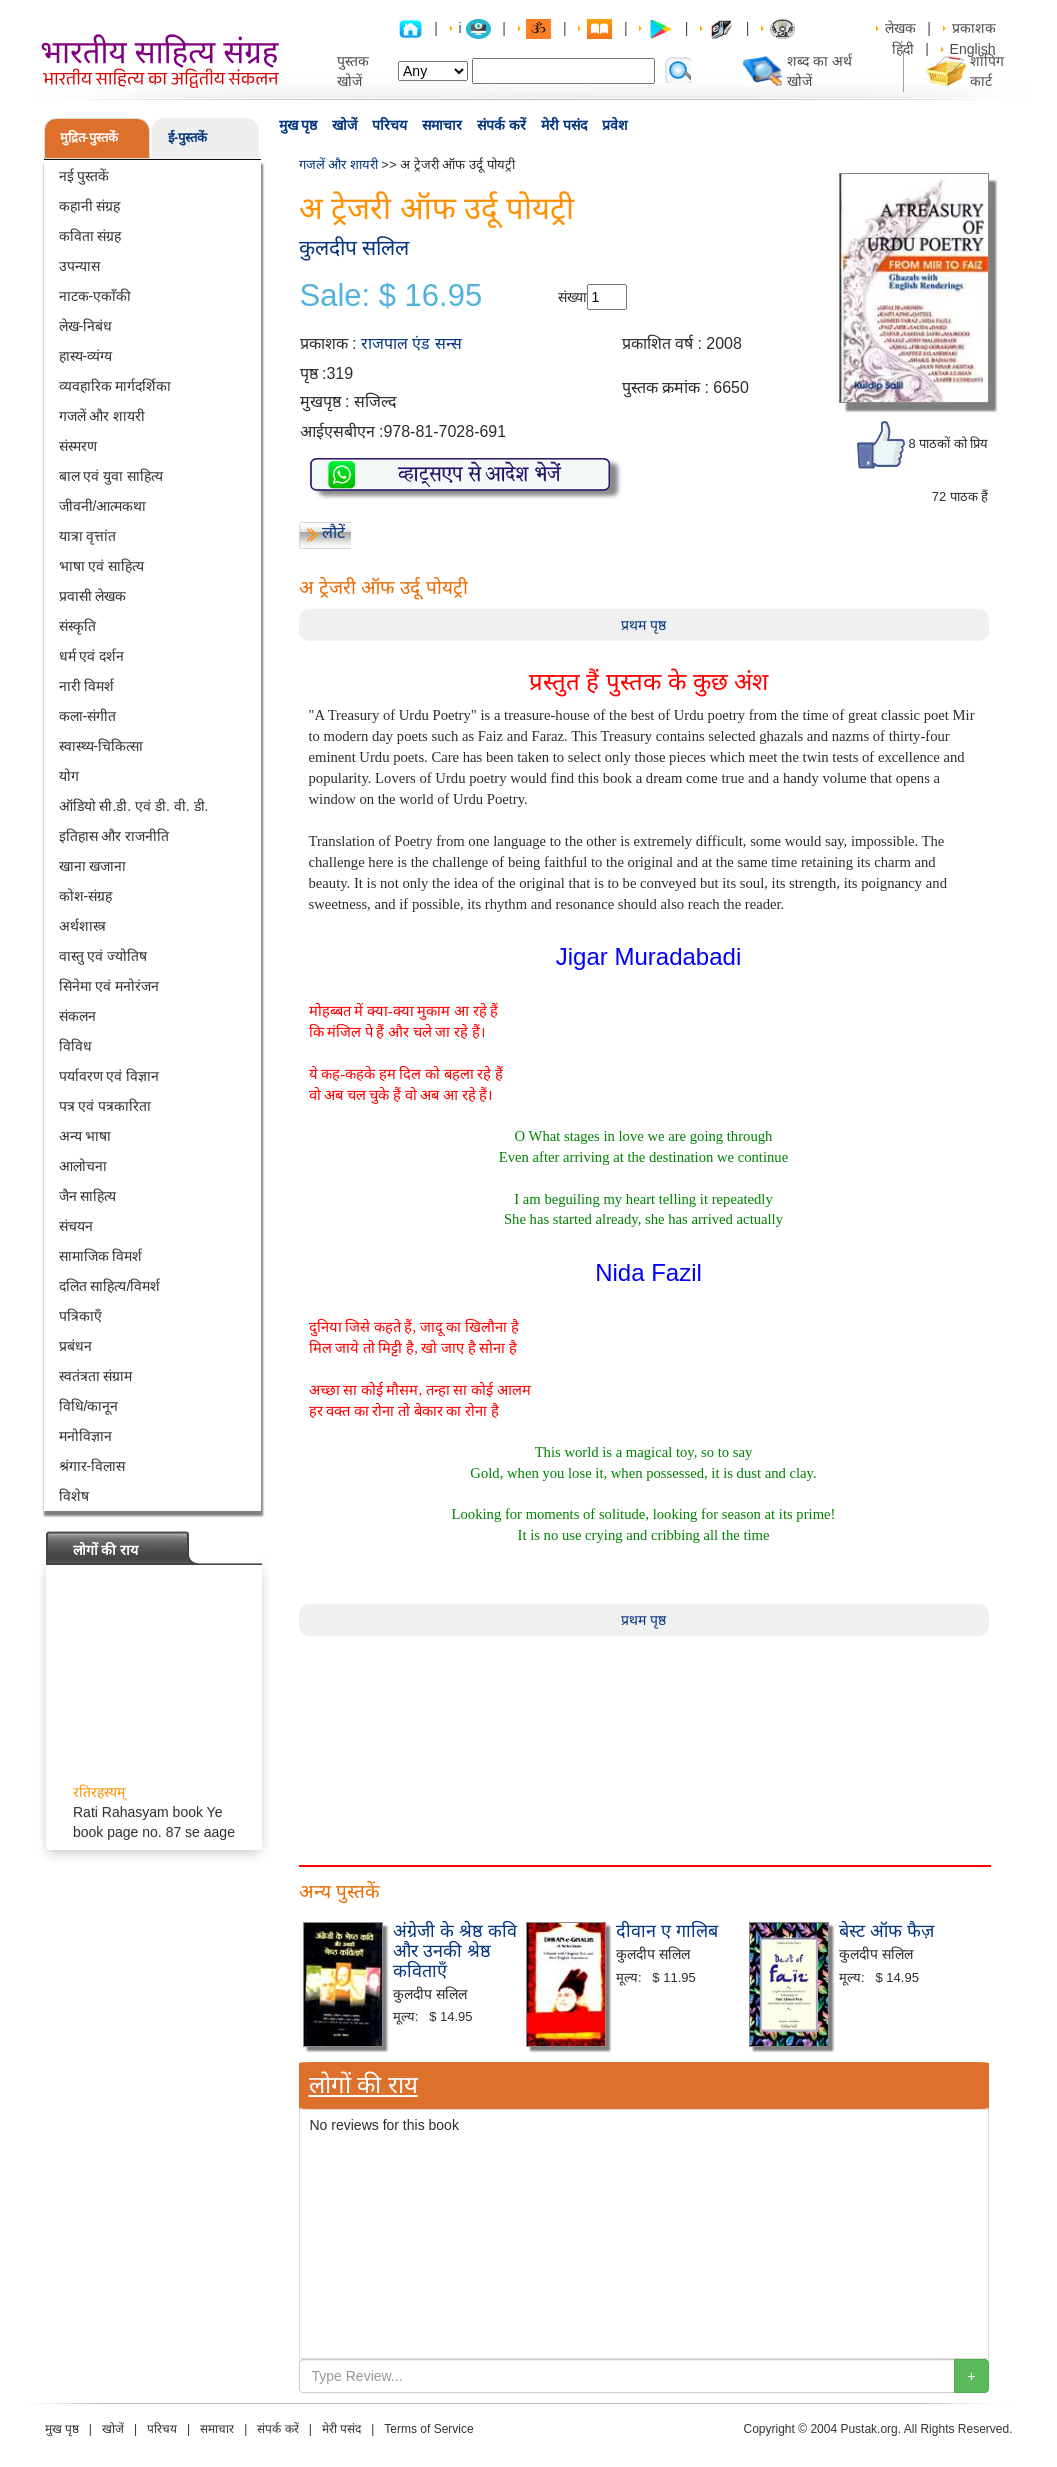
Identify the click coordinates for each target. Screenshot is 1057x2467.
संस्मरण (78, 446)
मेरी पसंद (564, 125)
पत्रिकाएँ (80, 1316)
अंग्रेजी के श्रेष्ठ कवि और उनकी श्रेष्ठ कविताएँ (455, 1951)
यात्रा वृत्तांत (88, 536)
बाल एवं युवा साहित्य (111, 476)
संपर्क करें (501, 125)
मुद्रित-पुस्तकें (89, 137)
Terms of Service (428, 2429)
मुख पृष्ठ (298, 125)
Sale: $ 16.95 (391, 296)
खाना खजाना (93, 866)
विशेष (74, 1496)
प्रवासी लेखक (93, 596)
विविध (75, 1046)
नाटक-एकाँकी (95, 296)
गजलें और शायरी (102, 416)
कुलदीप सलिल (354, 247)
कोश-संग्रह (86, 896)
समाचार (442, 125)
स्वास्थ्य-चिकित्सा (101, 746)
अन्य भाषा (85, 1136)
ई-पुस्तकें (187, 137)
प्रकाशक (974, 28)
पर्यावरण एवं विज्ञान (109, 1076)
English (973, 49)
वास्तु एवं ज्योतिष (103, 956)
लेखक (900, 28)
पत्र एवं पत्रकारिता (105, 1106)
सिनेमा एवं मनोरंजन (109, 986)
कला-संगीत (88, 716)
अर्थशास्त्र (82, 926)
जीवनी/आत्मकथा (103, 506)
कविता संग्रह (90, 236)
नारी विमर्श (87, 686)
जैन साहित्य (88, 1196)
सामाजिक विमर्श (101, 1256)
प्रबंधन (75, 1346)
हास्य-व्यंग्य (86, 356)
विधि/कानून (89, 1406)
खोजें (344, 125)
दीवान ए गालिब (667, 1931)
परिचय (389, 125)
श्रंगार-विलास (92, 1466)
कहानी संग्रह (90, 206)
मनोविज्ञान (85, 1436)
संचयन (76, 1226)
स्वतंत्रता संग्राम (96, 1376)
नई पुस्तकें (84, 176)
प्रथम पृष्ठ (643, 625)
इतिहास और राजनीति (114, 836)
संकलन (77, 1016)
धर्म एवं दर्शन (92, 656)
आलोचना (83, 1166)
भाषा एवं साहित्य (102, 566)
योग (69, 776)
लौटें (333, 532)
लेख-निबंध (86, 326)
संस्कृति (77, 626)
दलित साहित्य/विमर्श (110, 1286)
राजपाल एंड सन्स (411, 343)
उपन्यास (79, 266)
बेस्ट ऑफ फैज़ (886, 1931)
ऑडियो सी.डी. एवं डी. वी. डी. (134, 806)
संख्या (572, 297)
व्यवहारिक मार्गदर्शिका (115, 386)
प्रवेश (615, 125)
